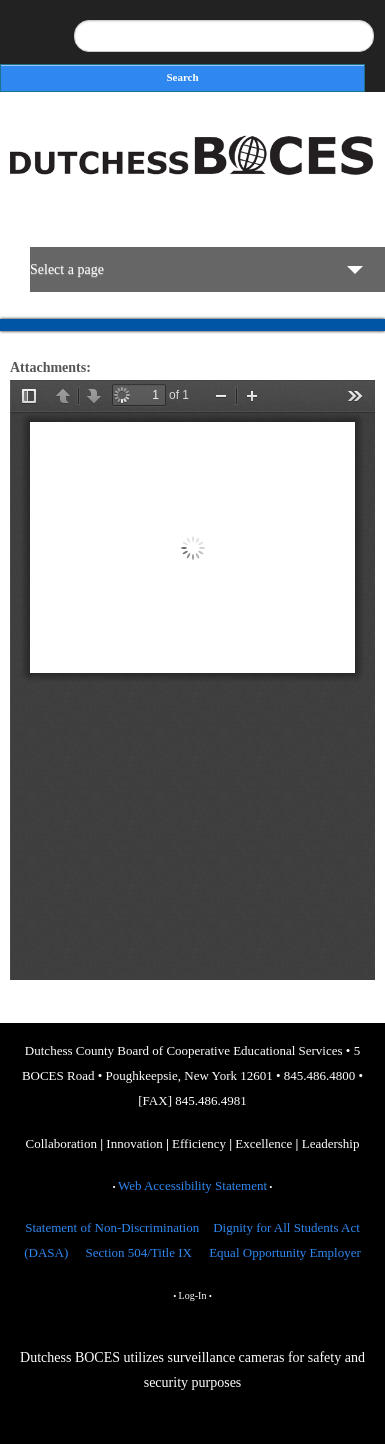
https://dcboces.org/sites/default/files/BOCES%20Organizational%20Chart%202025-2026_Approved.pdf (192, 680)
